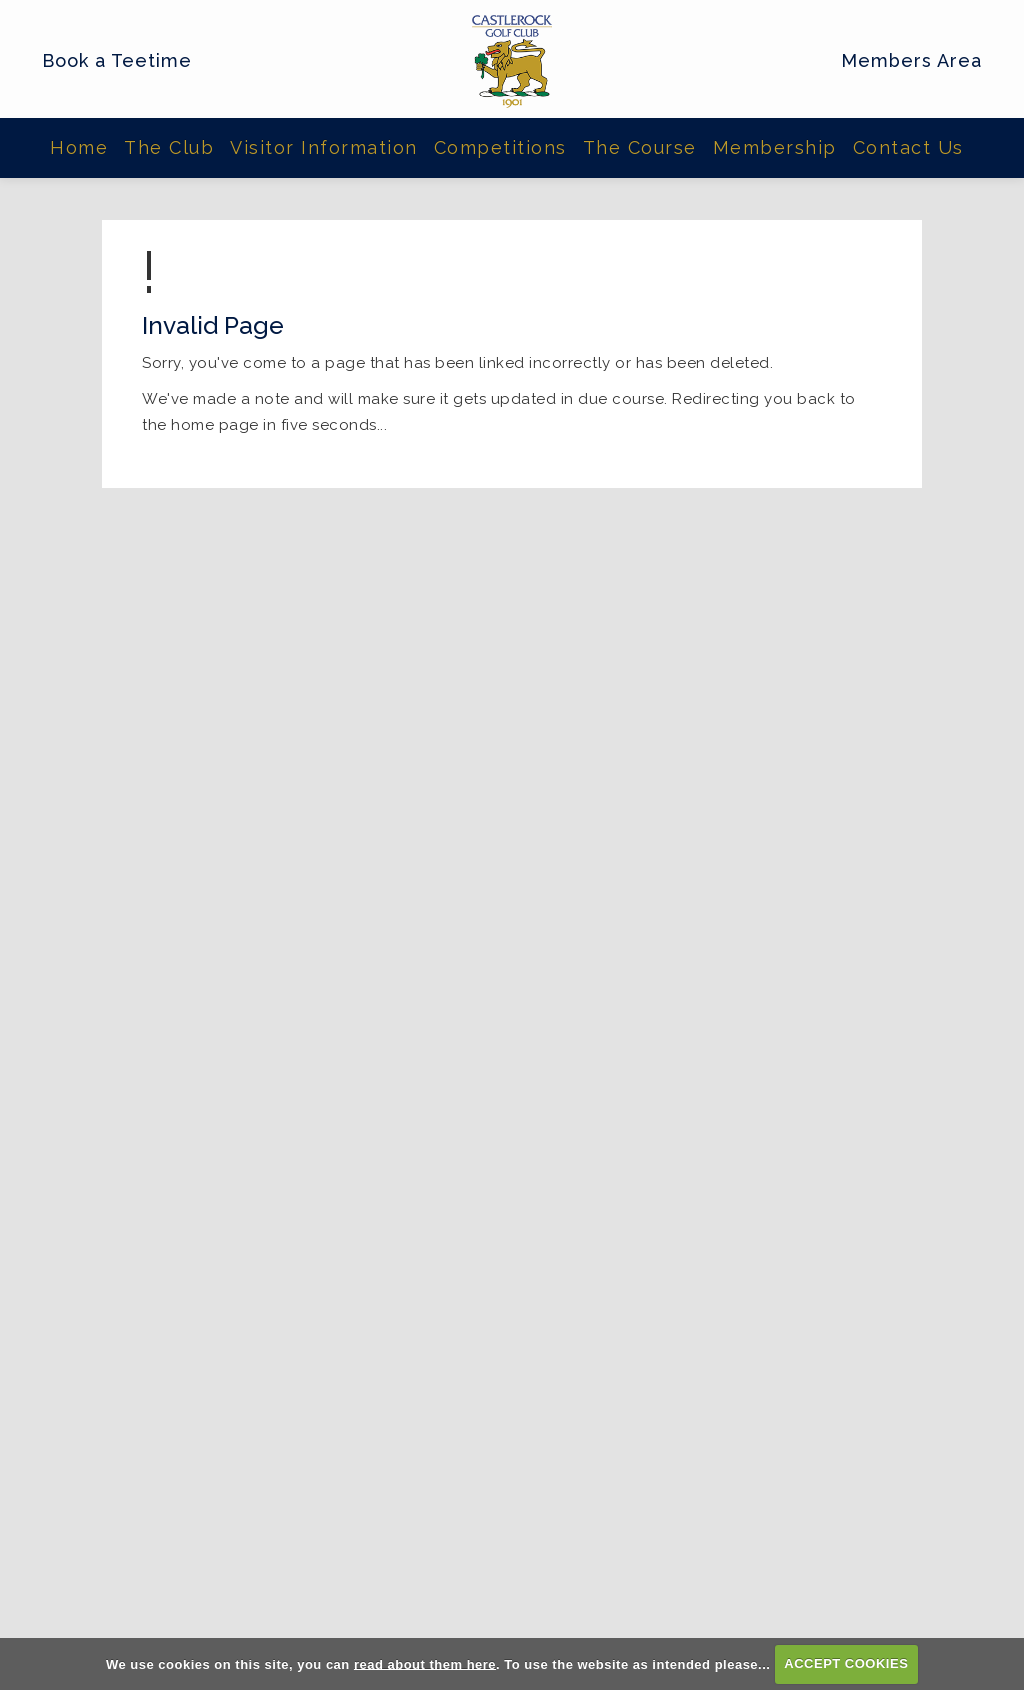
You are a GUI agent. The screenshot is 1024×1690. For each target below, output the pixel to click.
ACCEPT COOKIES (846, 1663)
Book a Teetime (117, 60)
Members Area (911, 60)
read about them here (425, 1663)
